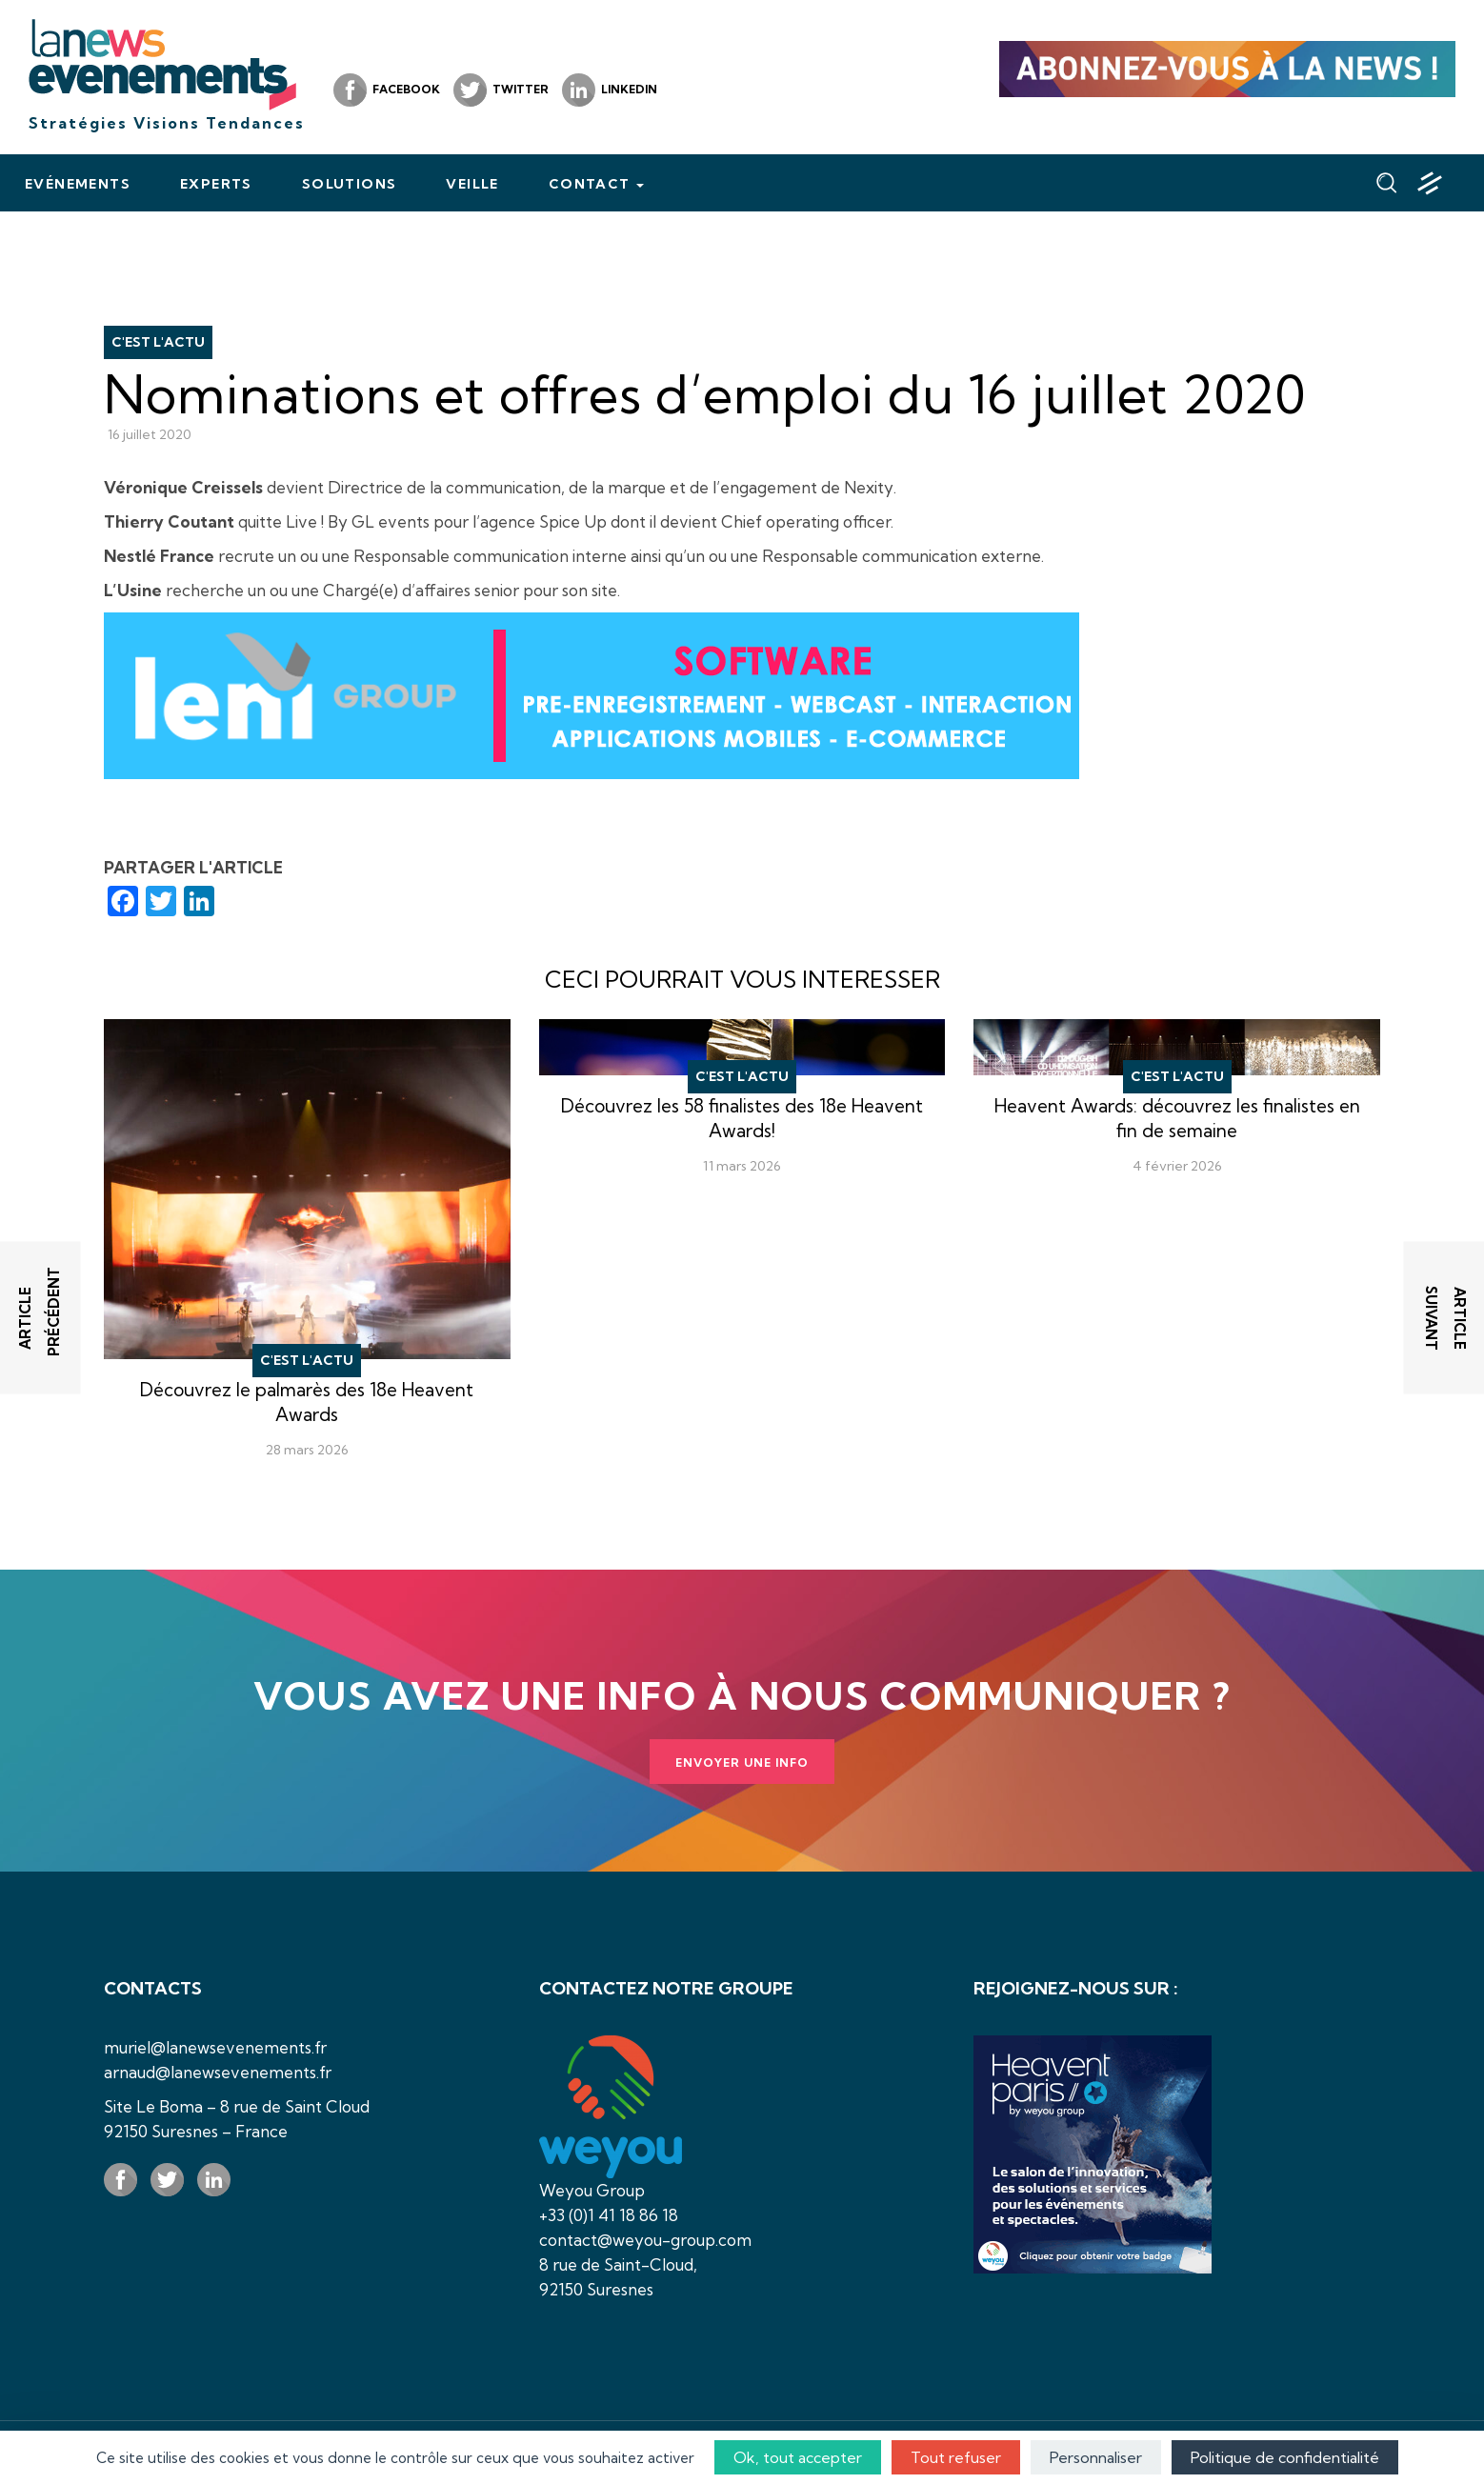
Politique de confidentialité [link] (1285, 2457)
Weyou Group (592, 2190)
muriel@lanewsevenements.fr (215, 2047)
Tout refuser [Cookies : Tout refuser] (956, 2457)
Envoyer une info (742, 1762)
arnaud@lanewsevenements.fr (217, 2072)
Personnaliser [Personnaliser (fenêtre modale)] (1096, 2457)
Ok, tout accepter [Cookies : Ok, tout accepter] (797, 2457)
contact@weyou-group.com (645, 2240)
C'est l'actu (158, 342)
